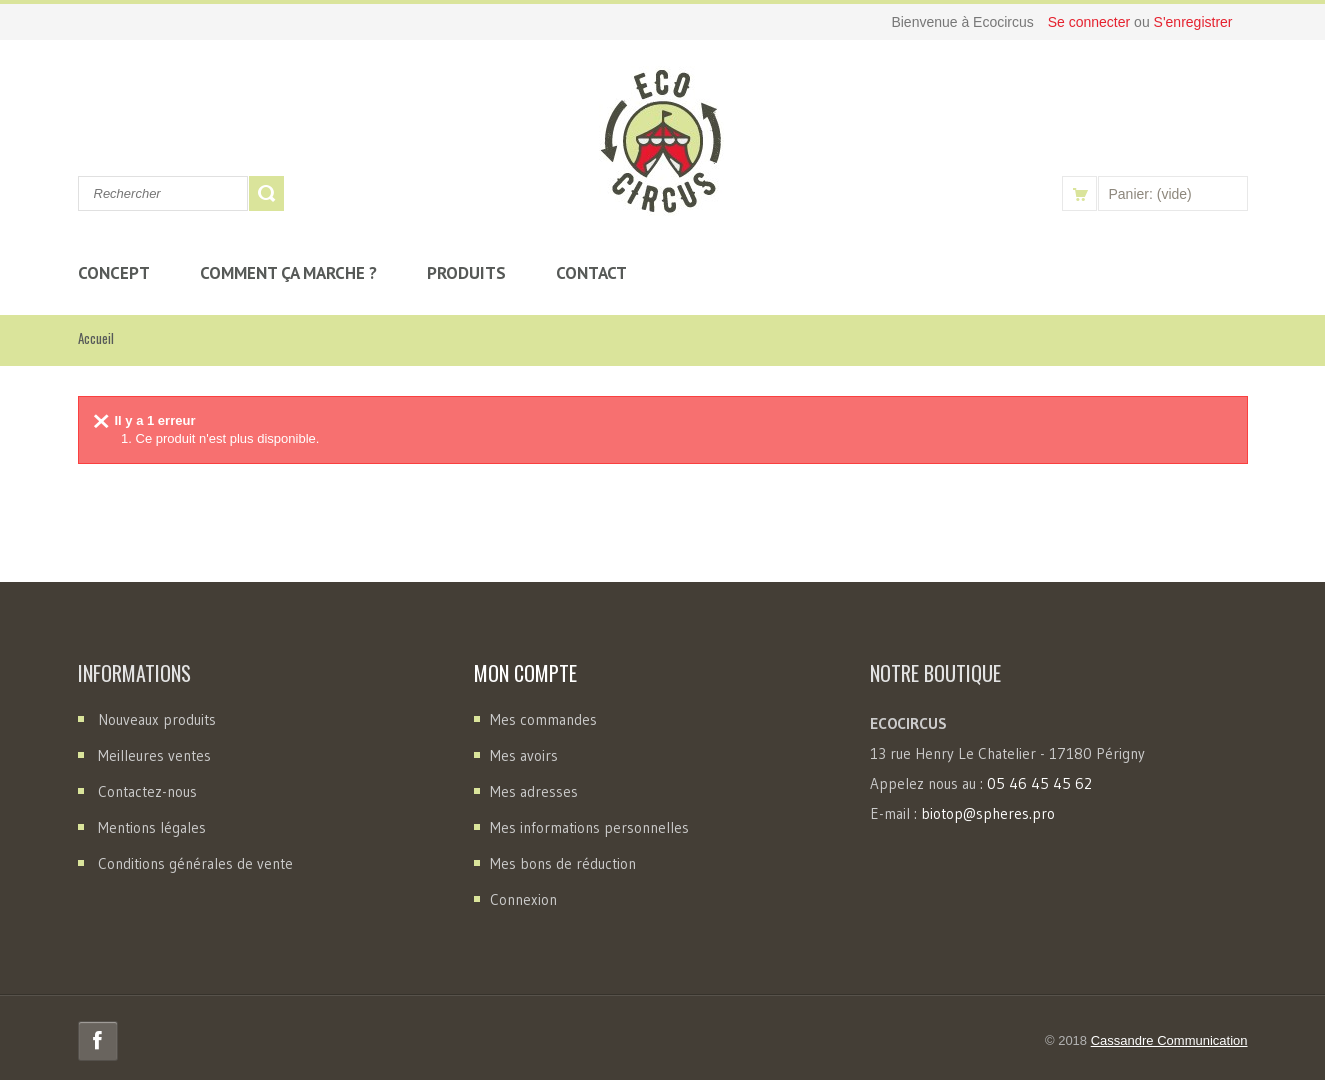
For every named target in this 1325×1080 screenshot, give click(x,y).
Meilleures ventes (154, 755)
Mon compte (525, 673)
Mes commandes (543, 719)
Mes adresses (534, 791)
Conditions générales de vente (195, 863)
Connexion (523, 899)
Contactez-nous (147, 791)
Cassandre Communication (1169, 1040)
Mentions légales (152, 827)
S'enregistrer (1193, 22)
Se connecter (1091, 22)
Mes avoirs (524, 755)
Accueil (96, 338)
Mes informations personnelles (589, 827)
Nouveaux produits (157, 719)
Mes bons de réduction (563, 863)
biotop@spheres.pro (988, 813)
